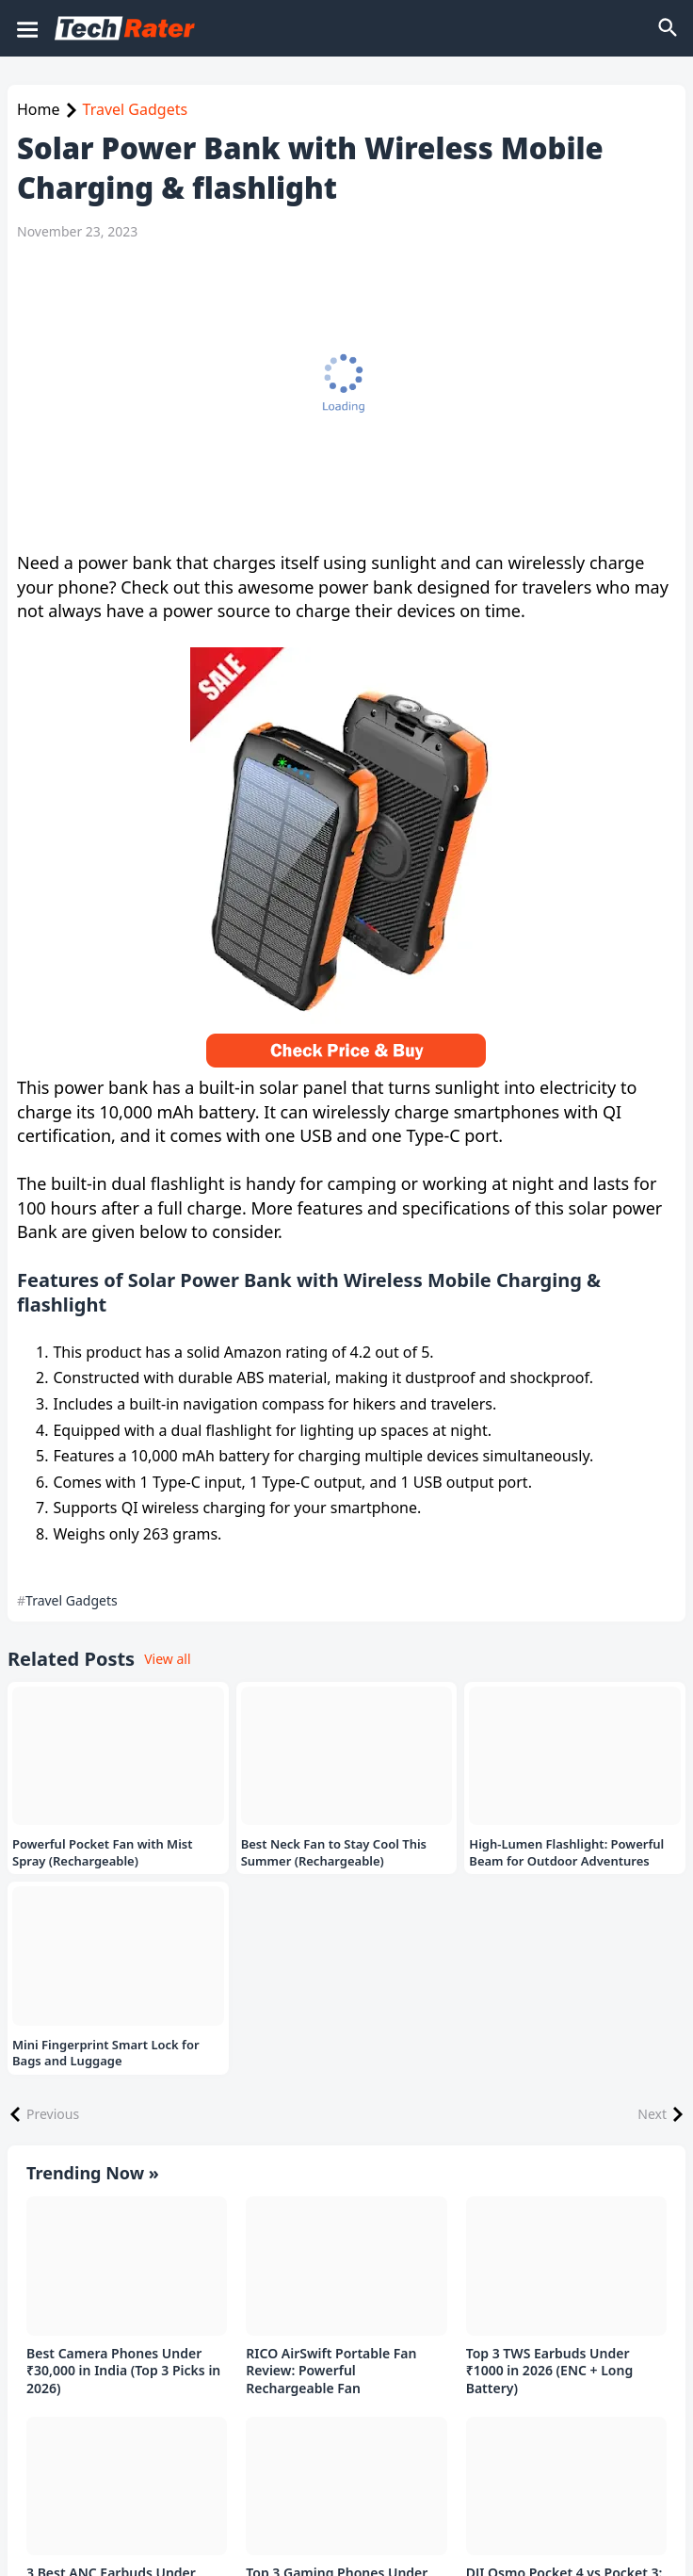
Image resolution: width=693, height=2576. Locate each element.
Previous (52, 2114)
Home (38, 109)
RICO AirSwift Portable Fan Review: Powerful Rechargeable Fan (331, 2371)
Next (652, 2114)
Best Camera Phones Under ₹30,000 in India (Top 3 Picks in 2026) (123, 2371)
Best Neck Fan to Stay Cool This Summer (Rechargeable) (334, 1852)
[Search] (669, 28)
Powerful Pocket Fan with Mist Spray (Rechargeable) (102, 1852)
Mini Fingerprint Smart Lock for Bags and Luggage (106, 2053)
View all (167, 1659)
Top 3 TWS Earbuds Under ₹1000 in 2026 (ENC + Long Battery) (550, 2371)
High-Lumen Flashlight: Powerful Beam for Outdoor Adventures (566, 1852)
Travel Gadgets (135, 109)
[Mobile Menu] (26, 28)
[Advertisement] (337, 396)
